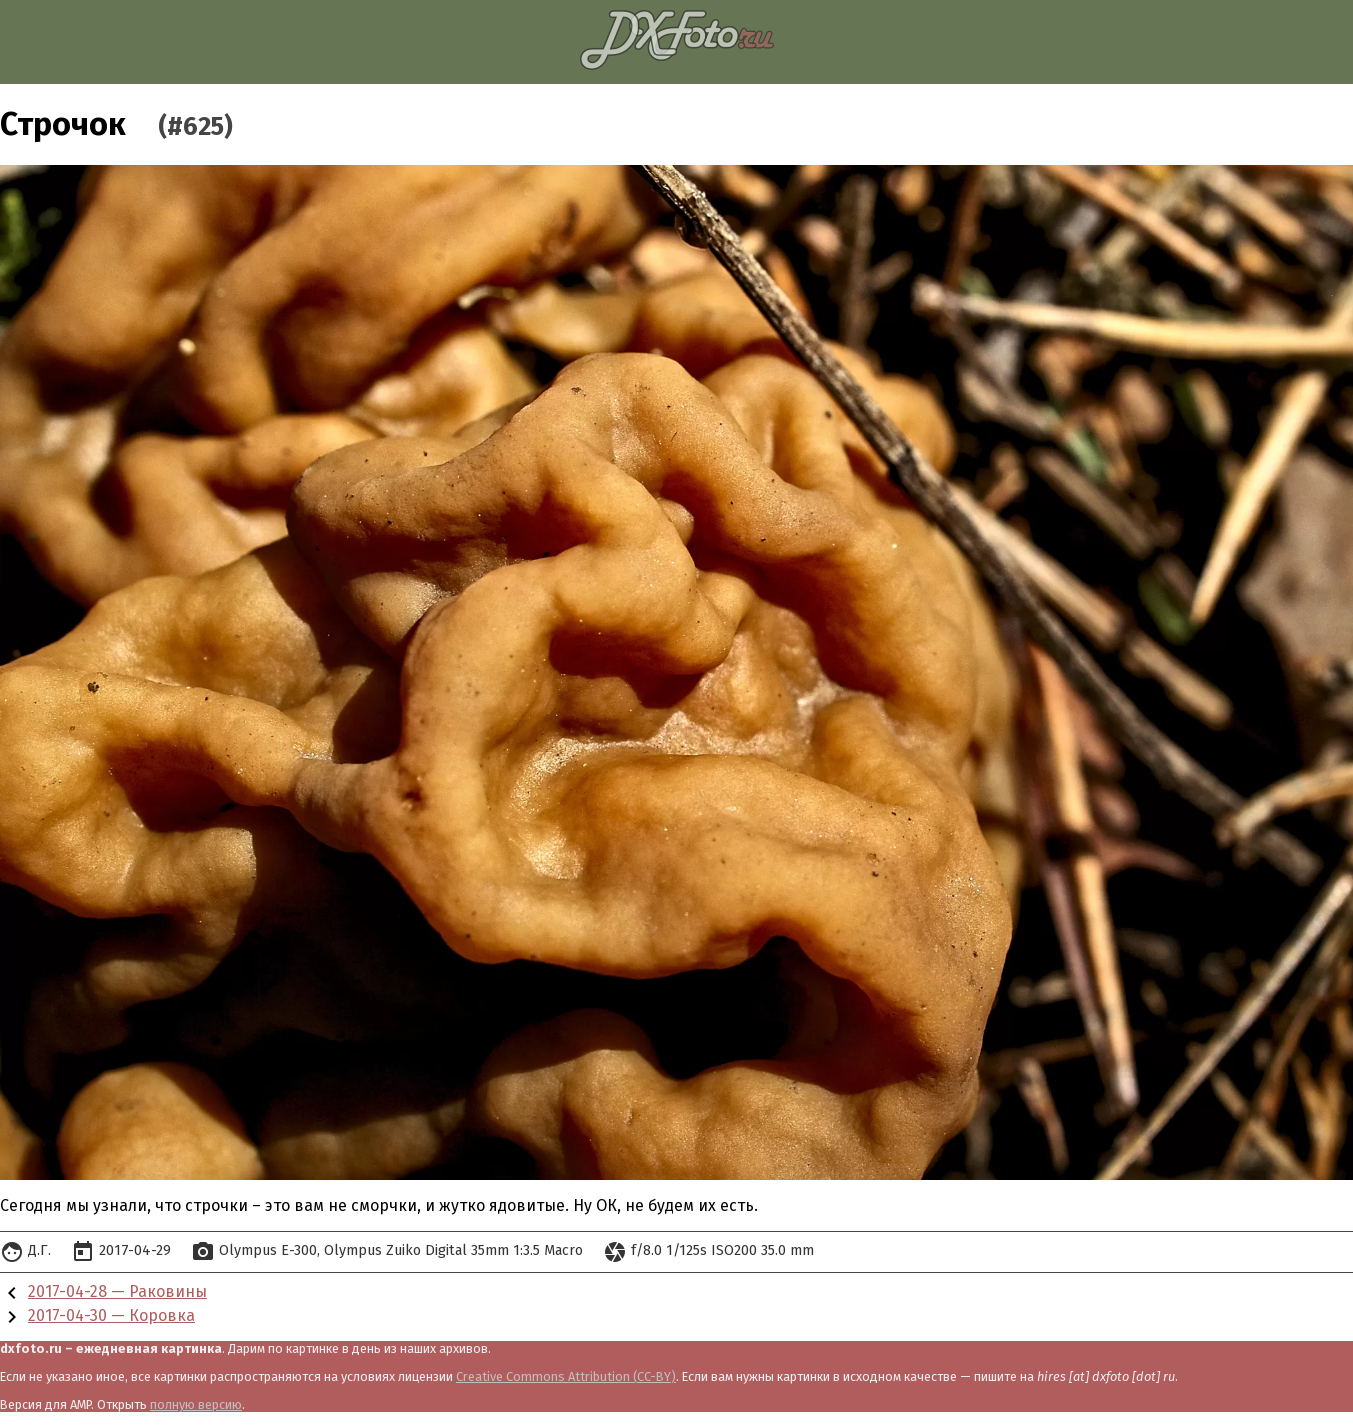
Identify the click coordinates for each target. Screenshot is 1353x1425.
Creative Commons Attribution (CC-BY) (566, 1376)
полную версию (196, 1404)
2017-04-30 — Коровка (111, 1315)
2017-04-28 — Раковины (117, 1291)
